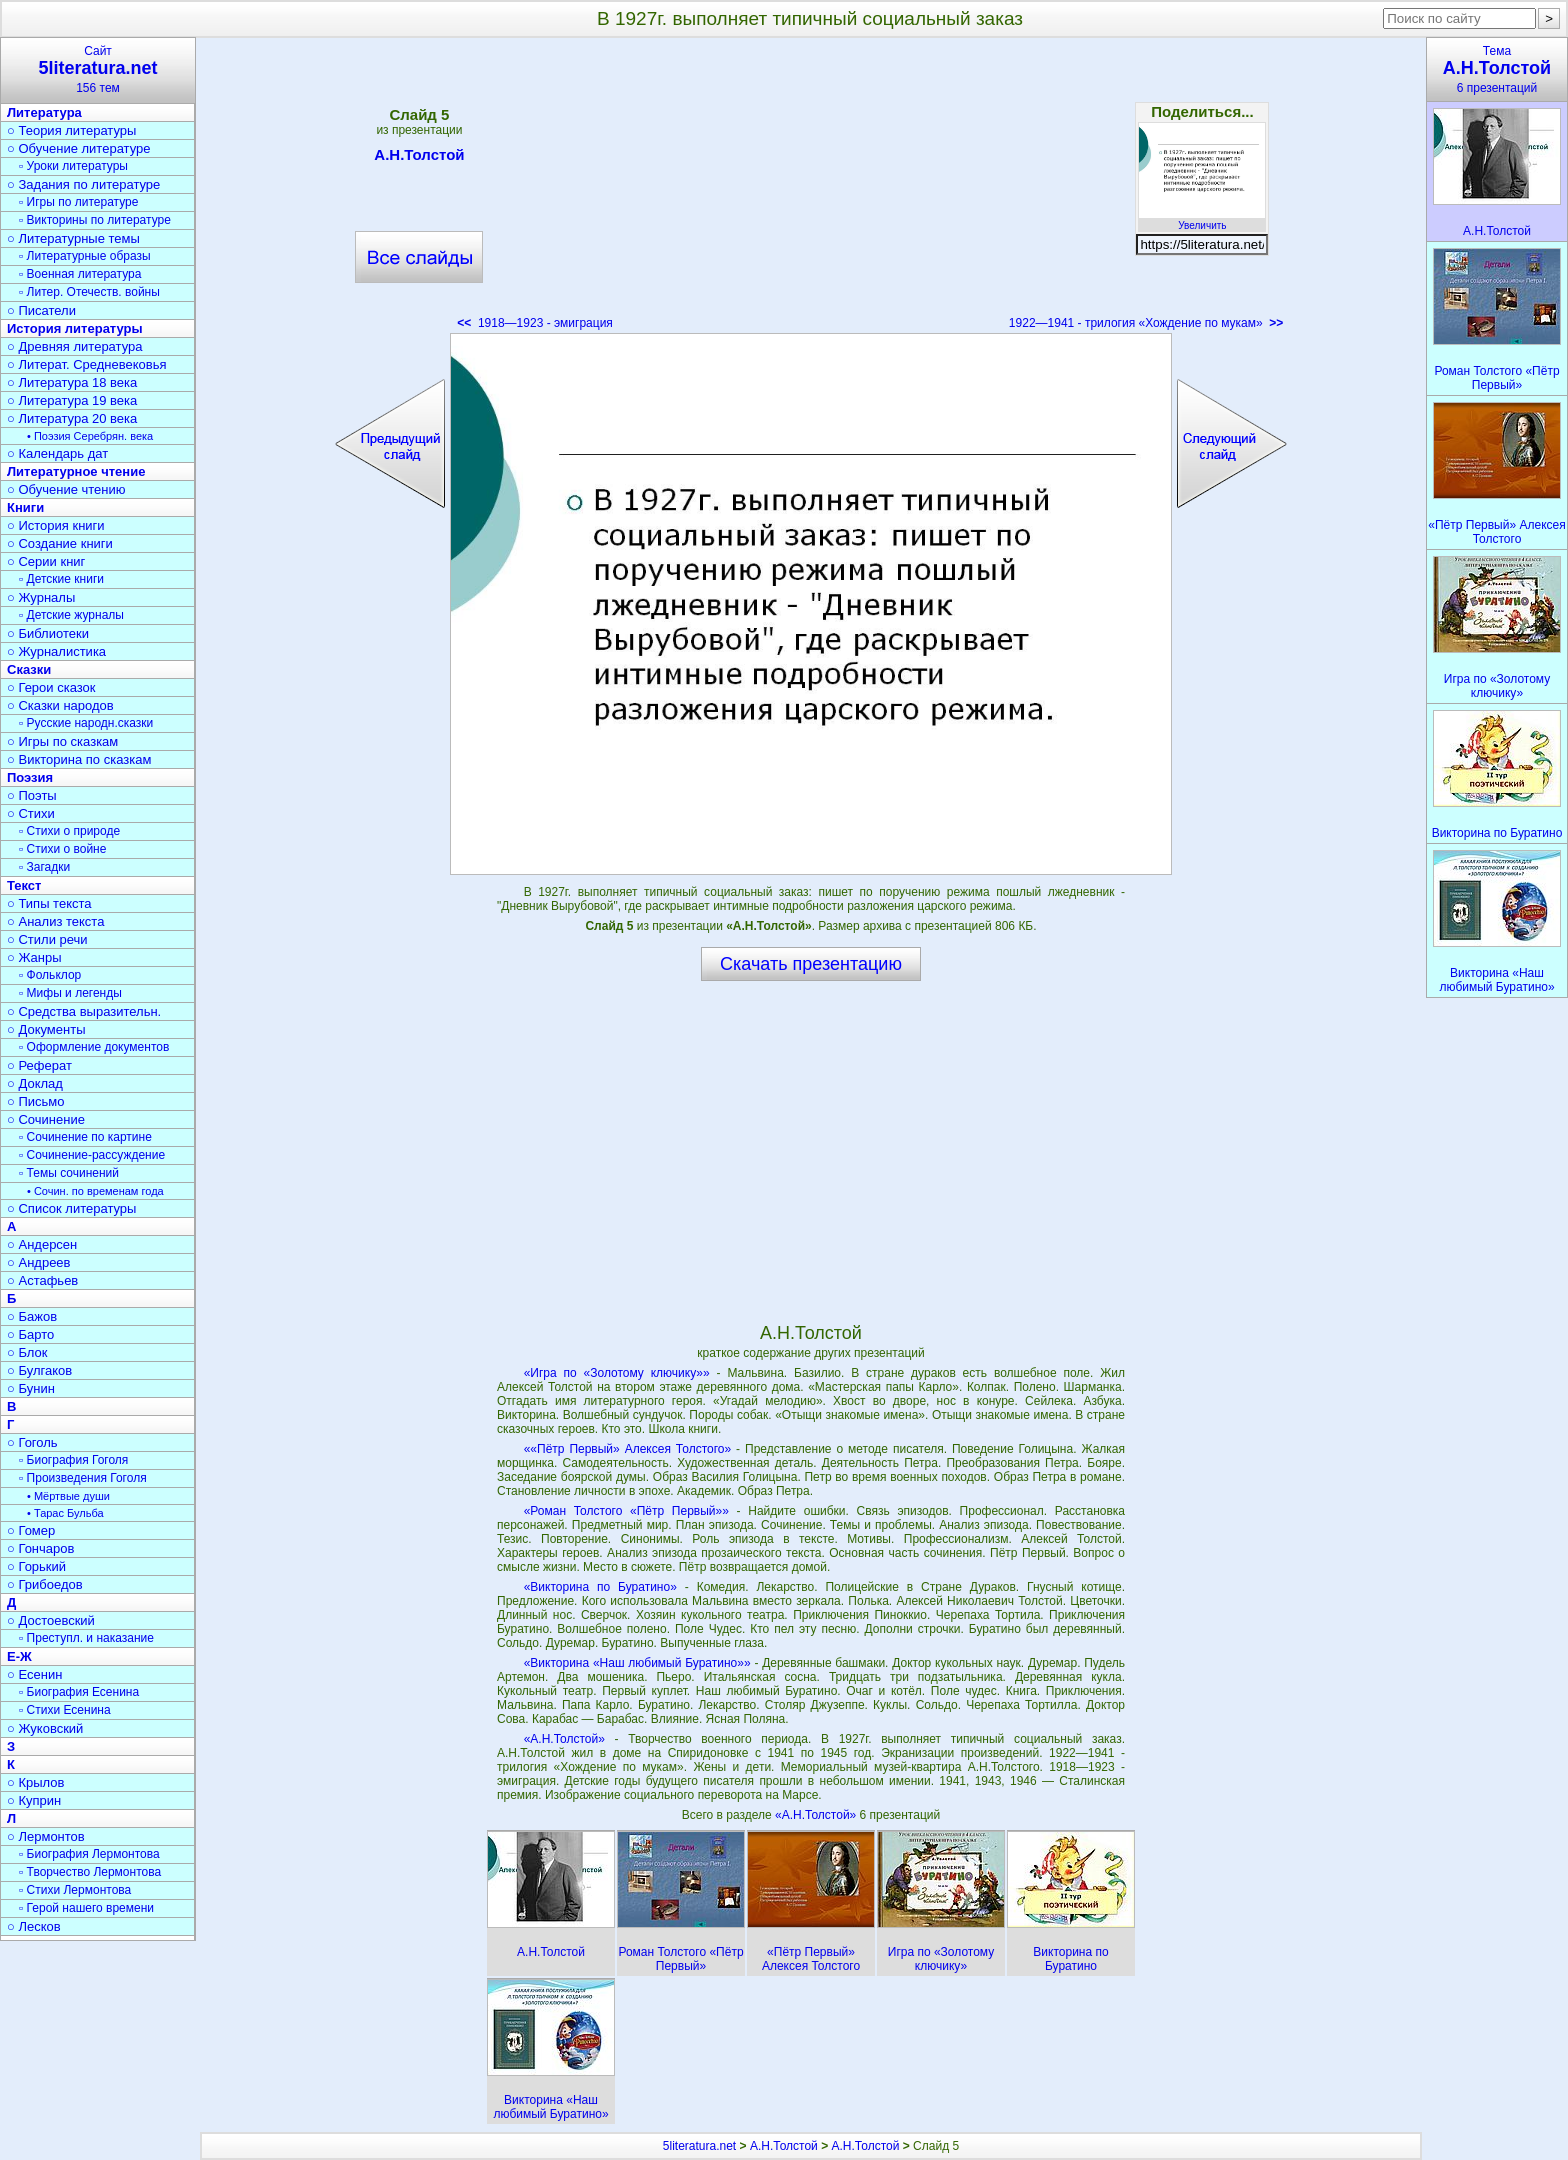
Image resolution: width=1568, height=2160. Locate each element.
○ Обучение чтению (66, 489)
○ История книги (56, 525)
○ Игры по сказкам (62, 741)
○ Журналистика (56, 651)
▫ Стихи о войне (62, 849)
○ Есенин (34, 1674)
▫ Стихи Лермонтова (75, 1890)
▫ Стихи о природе (69, 831)
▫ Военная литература (80, 274)
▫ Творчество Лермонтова (90, 1872)
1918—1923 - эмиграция (535, 323)
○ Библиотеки (48, 633)
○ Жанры (34, 957)
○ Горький (36, 1566)
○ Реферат (39, 1065)
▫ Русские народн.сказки (86, 723)
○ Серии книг (46, 561)
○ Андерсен (42, 1244)
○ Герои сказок (51, 687)
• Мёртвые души (68, 1496)
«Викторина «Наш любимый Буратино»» (637, 1663)
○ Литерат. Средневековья (87, 364)
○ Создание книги (60, 543)
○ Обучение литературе (79, 148)
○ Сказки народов (60, 705)
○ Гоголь (32, 1442)
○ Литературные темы (73, 238)
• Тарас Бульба (65, 1513)
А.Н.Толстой (419, 158)
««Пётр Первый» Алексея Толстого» (628, 1449)
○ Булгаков (39, 1370)
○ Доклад (35, 1083)
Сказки (29, 669)
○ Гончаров (40, 1548)
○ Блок (27, 1352)
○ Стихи (31, 813)
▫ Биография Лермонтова (89, 1854)
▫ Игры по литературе (78, 202)
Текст (24, 885)
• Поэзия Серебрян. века (90, 436)
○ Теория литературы (71, 130)
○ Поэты (32, 795)
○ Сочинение (46, 1119)
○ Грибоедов (45, 1584)
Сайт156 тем (98, 69)
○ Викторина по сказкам (79, 759)
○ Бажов (32, 1316)
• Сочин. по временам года (95, 1191)
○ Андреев (39, 1262)
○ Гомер (31, 1530)
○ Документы (46, 1029)
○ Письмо (36, 1101)
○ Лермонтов (46, 1836)
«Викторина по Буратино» (600, 1587)
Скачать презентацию (811, 964)
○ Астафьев (42, 1280)
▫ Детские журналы (71, 615)
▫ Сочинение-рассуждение (92, 1155)
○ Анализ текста (55, 921)
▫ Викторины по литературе (95, 220)
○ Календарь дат (57, 453)
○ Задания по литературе (83, 184)
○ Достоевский (51, 1620)
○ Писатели (41, 310)
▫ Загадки (44, 867)
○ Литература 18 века (72, 382)
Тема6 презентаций (1497, 69)
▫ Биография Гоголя (73, 1460)
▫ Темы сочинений (69, 1173)
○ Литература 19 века (72, 400)
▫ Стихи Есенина (65, 1710)
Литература (44, 112)
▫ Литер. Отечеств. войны (89, 292)
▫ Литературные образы (85, 256)
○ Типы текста (49, 903)
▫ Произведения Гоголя (83, 1478)
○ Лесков (34, 1926)
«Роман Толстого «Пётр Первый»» (626, 1511)
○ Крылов (35, 1782)
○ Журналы (41, 597)
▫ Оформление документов (94, 1047)
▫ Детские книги (61, 579)
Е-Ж (19, 1656)
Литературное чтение (76, 471)
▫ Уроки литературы (73, 166)
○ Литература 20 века (72, 418)
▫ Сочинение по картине (85, 1137)
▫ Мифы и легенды (70, 993)
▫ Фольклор (50, 975)
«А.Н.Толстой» (564, 1739)
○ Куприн (34, 1800)
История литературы (75, 328)
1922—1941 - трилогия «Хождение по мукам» (1146, 323)
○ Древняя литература (74, 346)
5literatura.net (699, 2146)
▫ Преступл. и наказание (86, 1638)
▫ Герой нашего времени (86, 1908)
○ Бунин (31, 1388)
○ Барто (30, 1334)
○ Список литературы (71, 1208)
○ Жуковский (45, 1728)
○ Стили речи (47, 939)
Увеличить (1202, 220)
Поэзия (30, 777)
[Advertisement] (811, 190)
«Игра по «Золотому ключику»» (617, 1373)
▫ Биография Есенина (79, 1692)
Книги (25, 507)
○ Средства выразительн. (84, 1011)
